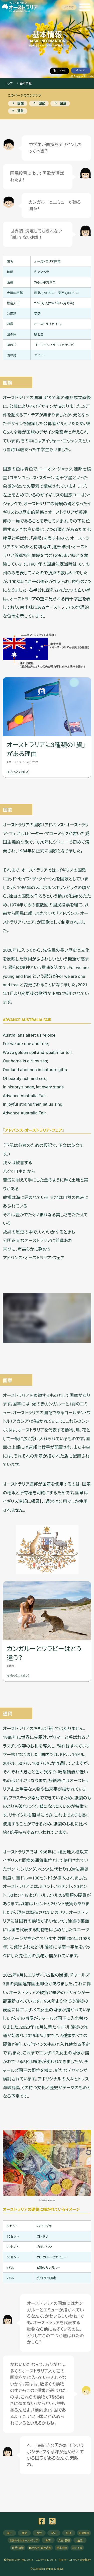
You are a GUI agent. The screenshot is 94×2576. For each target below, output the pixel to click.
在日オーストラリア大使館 (73, 2559)
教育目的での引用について (19, 2559)
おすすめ (77, 2547)
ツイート (61, 70)
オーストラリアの (23, 762)
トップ (9, 83)
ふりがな (69, 7)
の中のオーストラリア (23, 2540)
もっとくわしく (19, 772)
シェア (82, 70)
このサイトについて (46, 2559)
